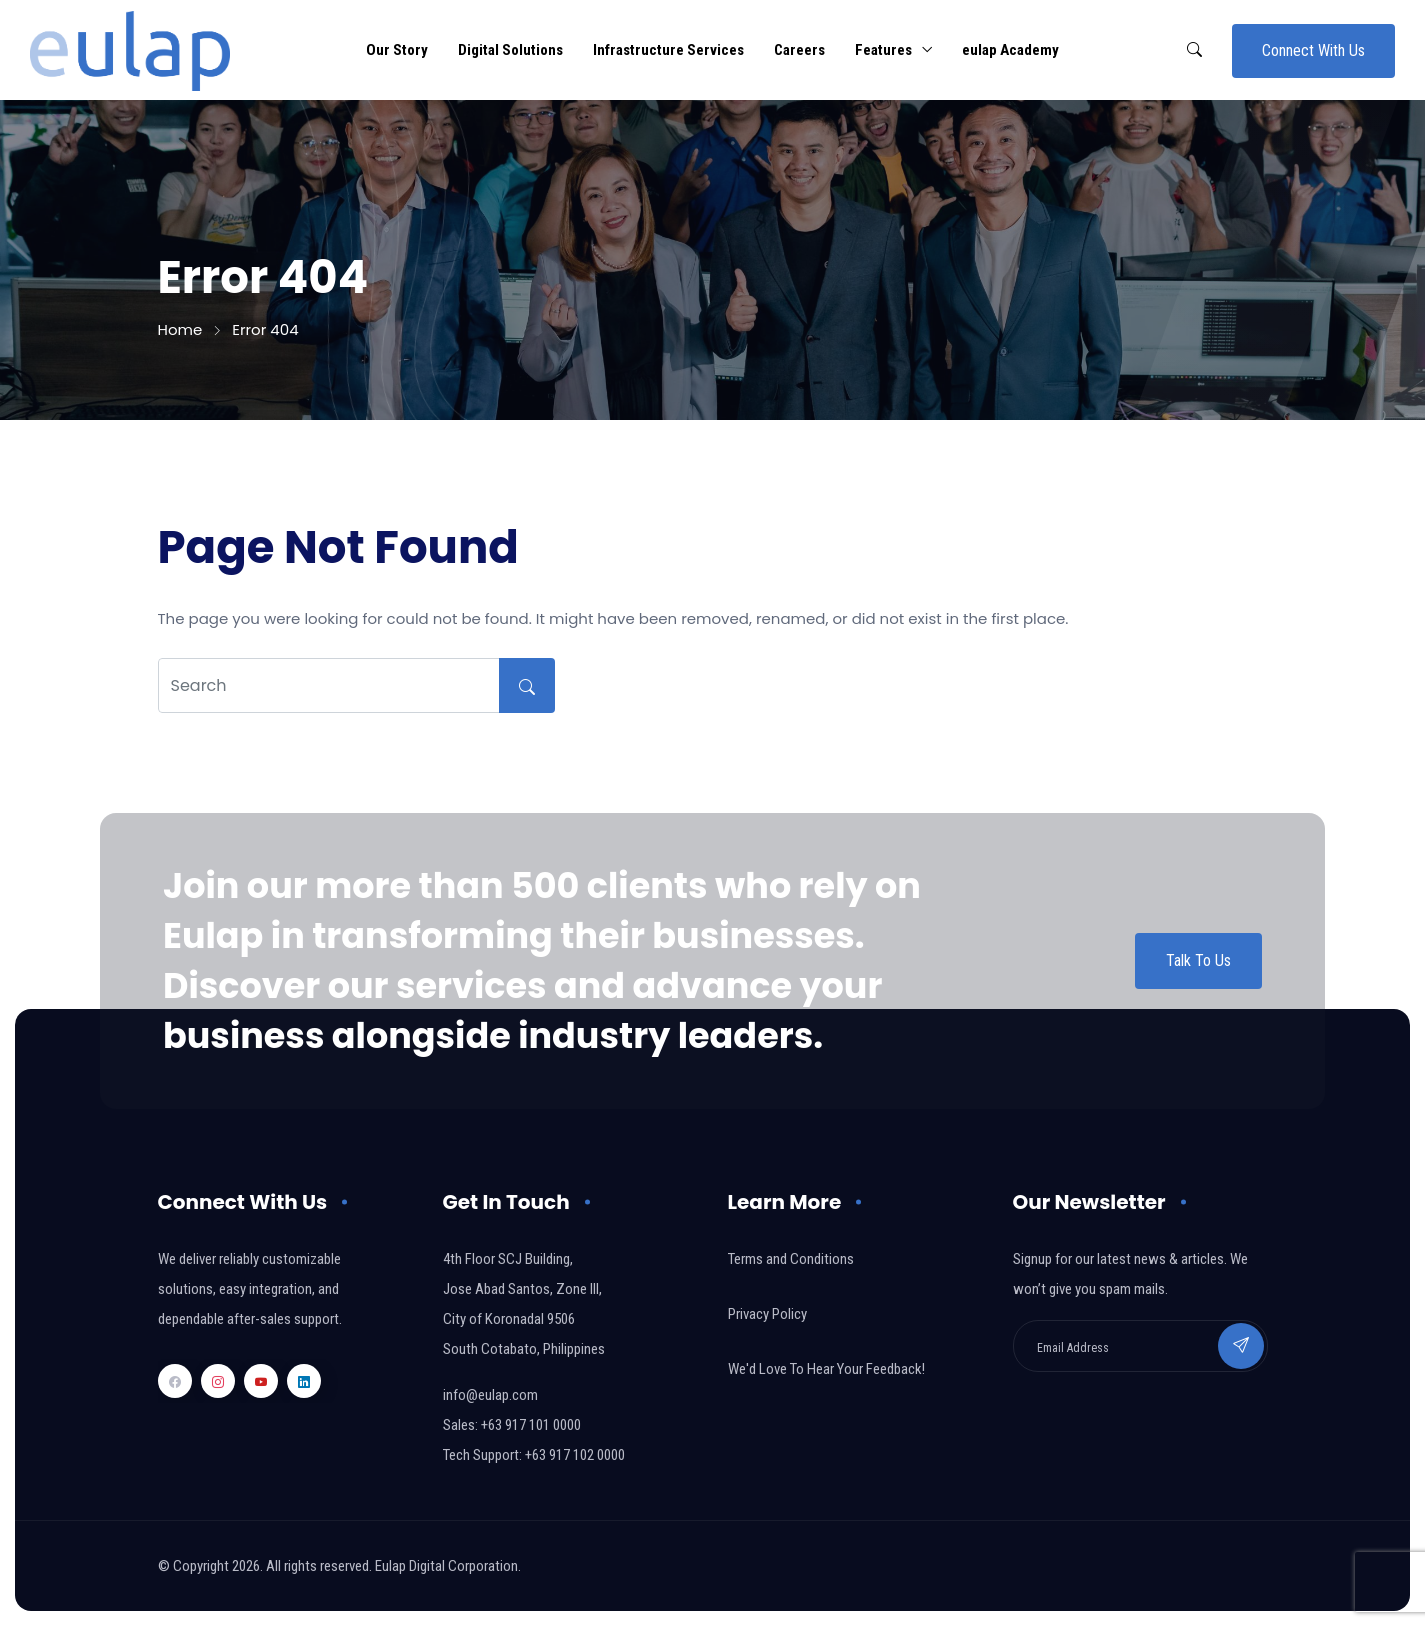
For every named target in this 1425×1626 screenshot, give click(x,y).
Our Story (397, 50)
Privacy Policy (767, 1314)
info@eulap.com (490, 1395)
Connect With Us (1313, 50)
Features (883, 50)
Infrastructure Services (668, 50)
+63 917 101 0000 (531, 1425)
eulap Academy (1010, 50)
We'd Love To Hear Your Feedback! (826, 1369)
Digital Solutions (510, 50)
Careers (799, 50)
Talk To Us (1198, 960)
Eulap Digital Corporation (446, 1566)
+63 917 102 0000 (575, 1455)
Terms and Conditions (791, 1259)
